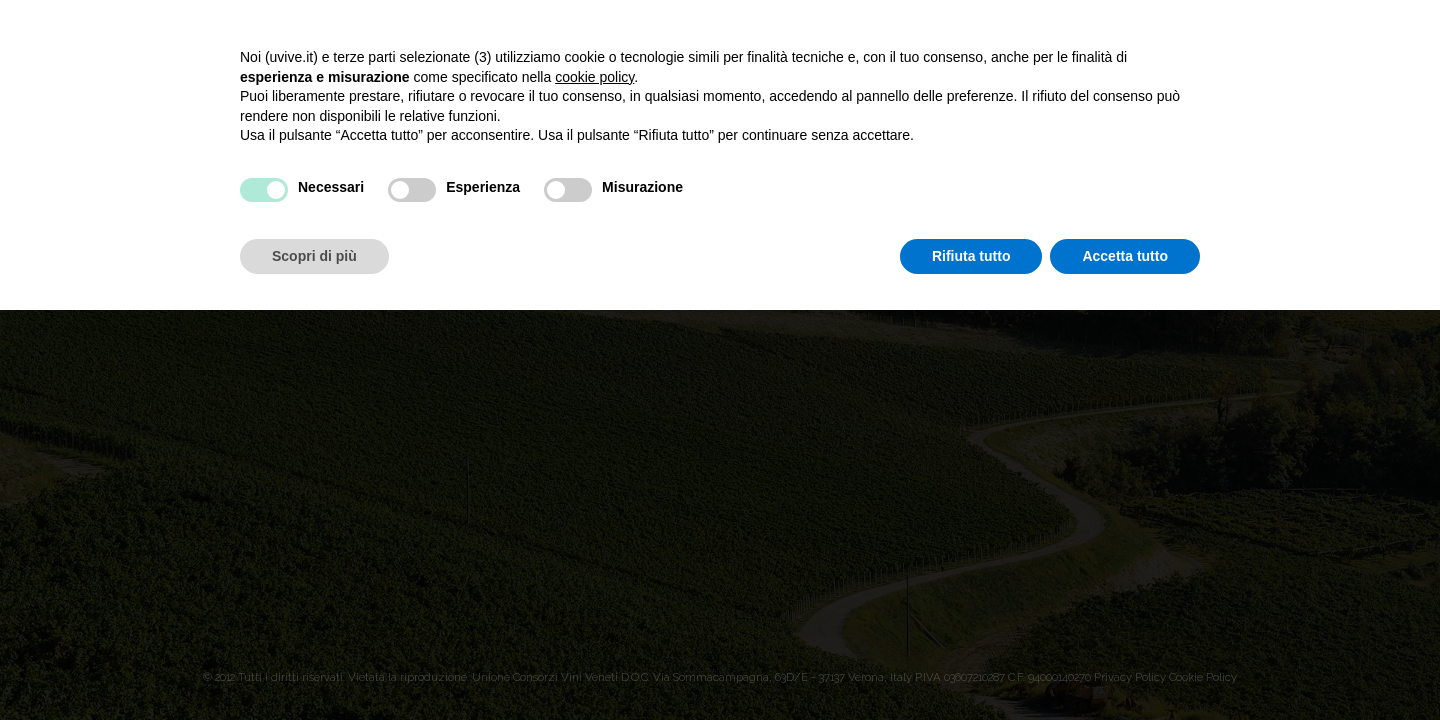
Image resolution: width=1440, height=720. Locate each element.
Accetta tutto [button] (1125, 256)
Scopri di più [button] (314, 256)
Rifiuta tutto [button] (971, 256)
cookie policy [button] (594, 77)
